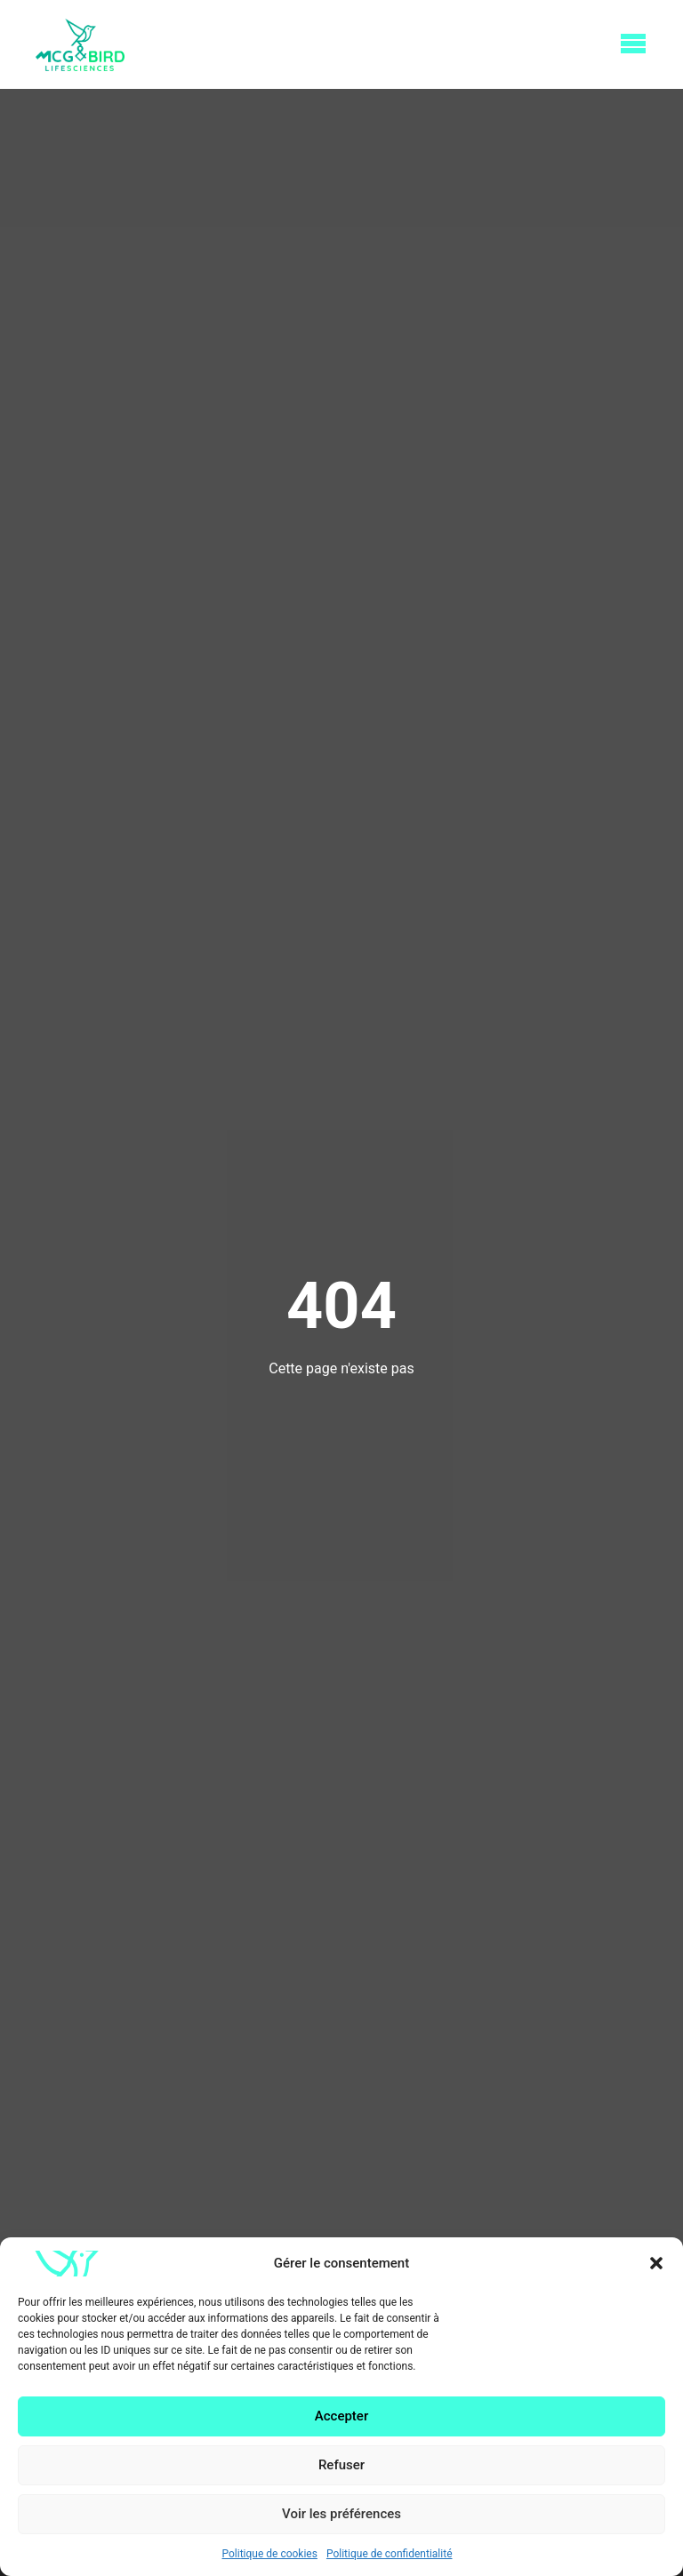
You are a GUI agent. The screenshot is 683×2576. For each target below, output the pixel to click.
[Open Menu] (633, 44)
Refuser (341, 2465)
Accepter (341, 2416)
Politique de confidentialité (389, 2554)
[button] (656, 2263)
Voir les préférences (341, 2514)
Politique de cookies (269, 2554)
